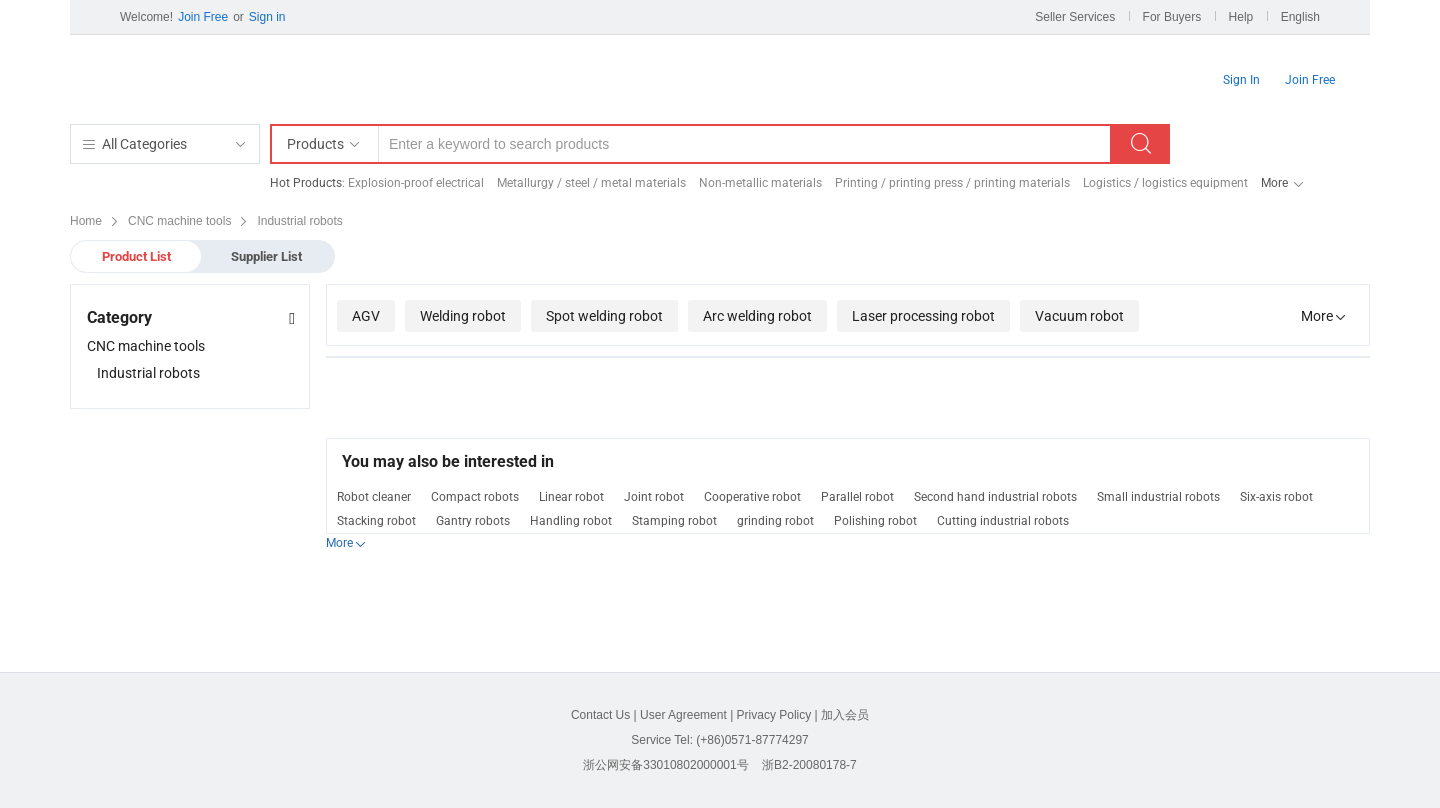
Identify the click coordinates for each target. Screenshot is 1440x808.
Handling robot (571, 521)
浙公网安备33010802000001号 (665, 765)
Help (1241, 17)
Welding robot (463, 316)
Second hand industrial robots (995, 497)
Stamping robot (674, 521)
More (1274, 183)
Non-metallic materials (760, 183)
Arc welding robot (757, 316)
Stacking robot (376, 521)
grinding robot (775, 521)
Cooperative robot (752, 497)
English (1300, 17)
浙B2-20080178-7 (809, 765)
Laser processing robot (923, 316)
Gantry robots (473, 521)
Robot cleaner (374, 497)
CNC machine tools (146, 346)
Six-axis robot (1276, 497)
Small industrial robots (1158, 497)
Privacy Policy (774, 715)
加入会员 (845, 715)
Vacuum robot (1079, 316)
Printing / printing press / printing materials (952, 183)
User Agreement (683, 715)
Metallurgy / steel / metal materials (591, 183)
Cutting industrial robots (1003, 521)
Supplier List (266, 256)
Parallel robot (857, 497)
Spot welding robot (604, 316)
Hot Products (306, 183)
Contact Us (600, 715)
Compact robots (475, 497)
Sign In (1241, 80)
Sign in (267, 17)
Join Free (203, 17)
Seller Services (1075, 17)
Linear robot (571, 497)
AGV (366, 316)
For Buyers (1172, 17)
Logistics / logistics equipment (1165, 183)
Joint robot (654, 497)
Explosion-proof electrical (416, 183)
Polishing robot (875, 521)
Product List (136, 256)
